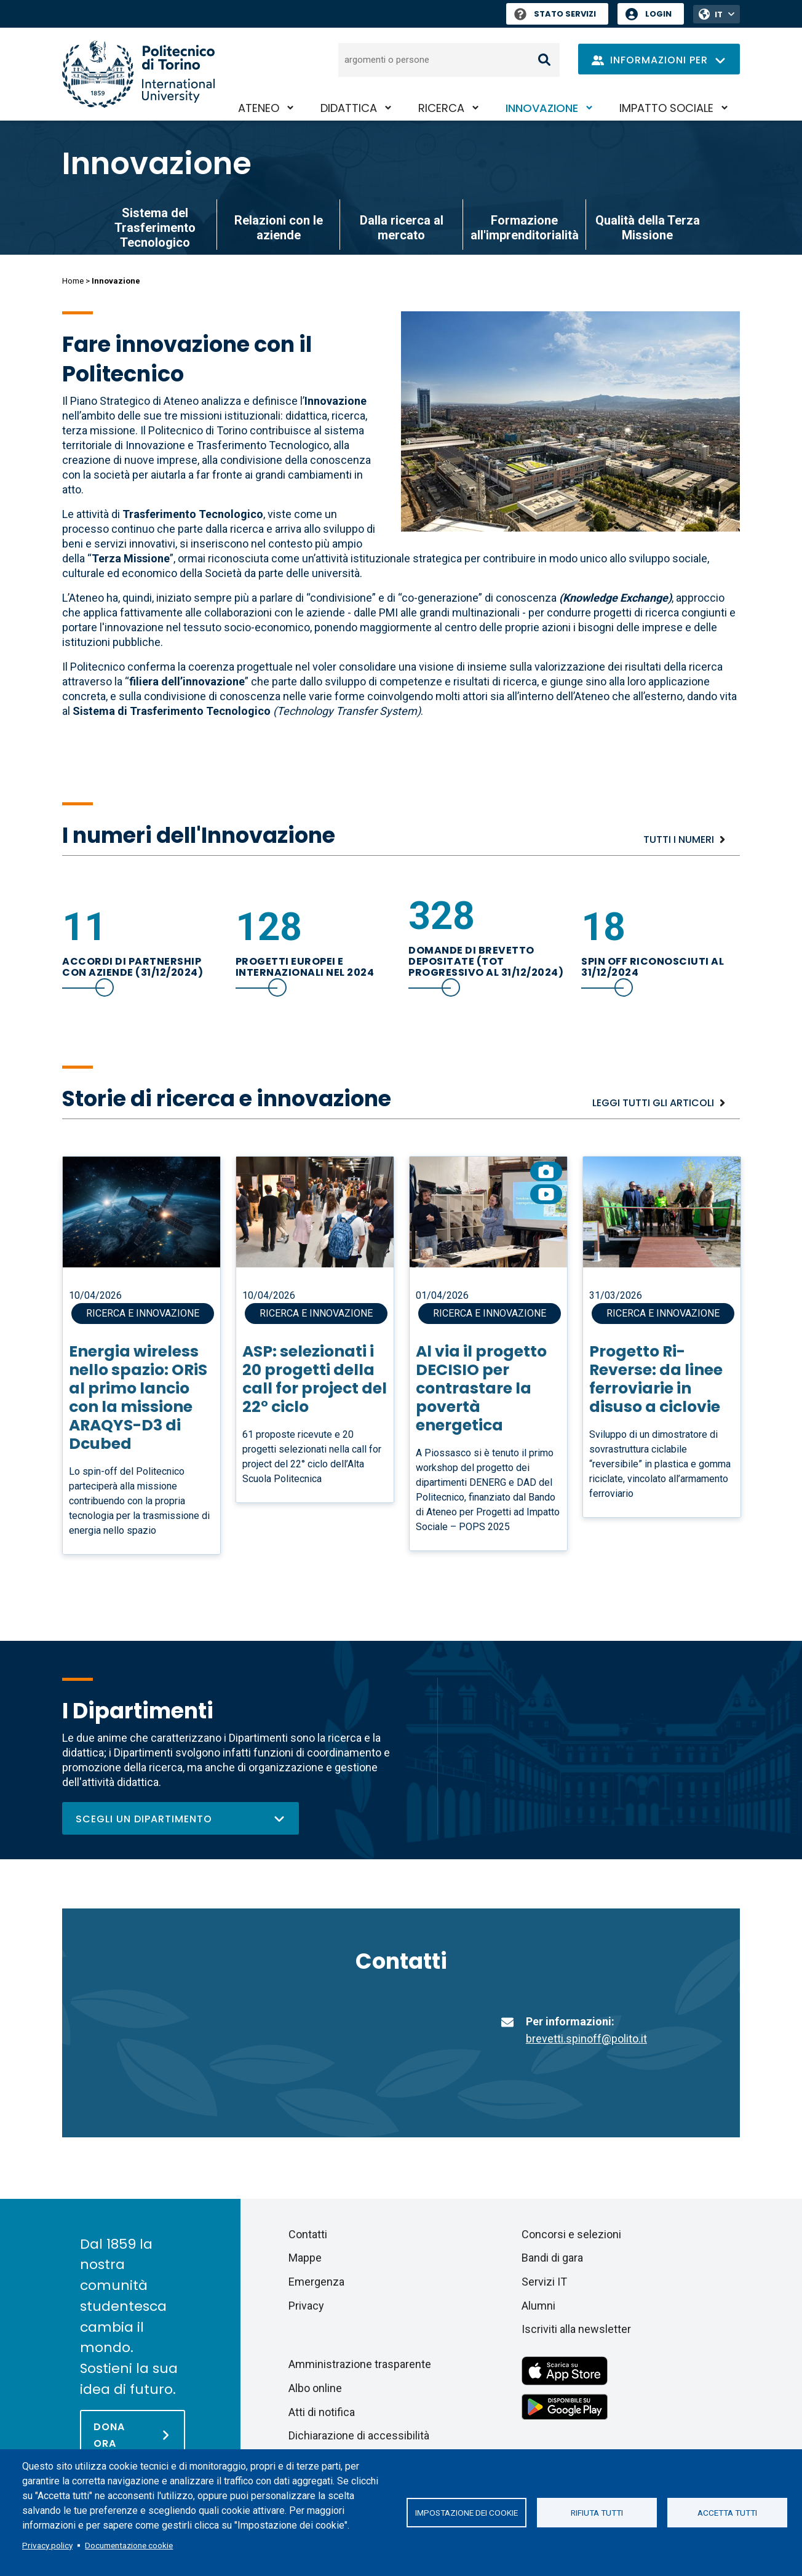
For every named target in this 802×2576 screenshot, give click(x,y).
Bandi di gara (552, 2257)
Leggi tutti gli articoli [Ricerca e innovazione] (653, 1103)
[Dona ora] (132, 2434)
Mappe (305, 2257)
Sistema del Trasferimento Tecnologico (155, 227)
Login (658, 14)
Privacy (306, 2305)
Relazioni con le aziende (278, 227)
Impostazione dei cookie (466, 2513)
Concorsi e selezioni (571, 2234)
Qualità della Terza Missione (647, 227)
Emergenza (316, 2281)
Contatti (307, 2234)
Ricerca (441, 108)
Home (73, 280)
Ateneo (258, 108)
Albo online (315, 2388)
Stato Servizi (555, 14)
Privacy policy (47, 2545)
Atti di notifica (321, 2412)
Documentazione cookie (129, 2545)
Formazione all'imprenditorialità (524, 227)
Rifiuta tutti (597, 2513)
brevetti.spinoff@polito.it (586, 2038)
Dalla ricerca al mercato (401, 227)
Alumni (538, 2305)
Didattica (348, 108)
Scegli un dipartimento (180, 1819)
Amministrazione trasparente (359, 2364)
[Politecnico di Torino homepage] (138, 74)
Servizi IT (544, 2281)
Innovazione (542, 108)
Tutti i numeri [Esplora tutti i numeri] (678, 839)
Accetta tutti (727, 2513)
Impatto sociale (666, 108)
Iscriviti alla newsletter (576, 2329)
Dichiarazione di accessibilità (358, 2435)
